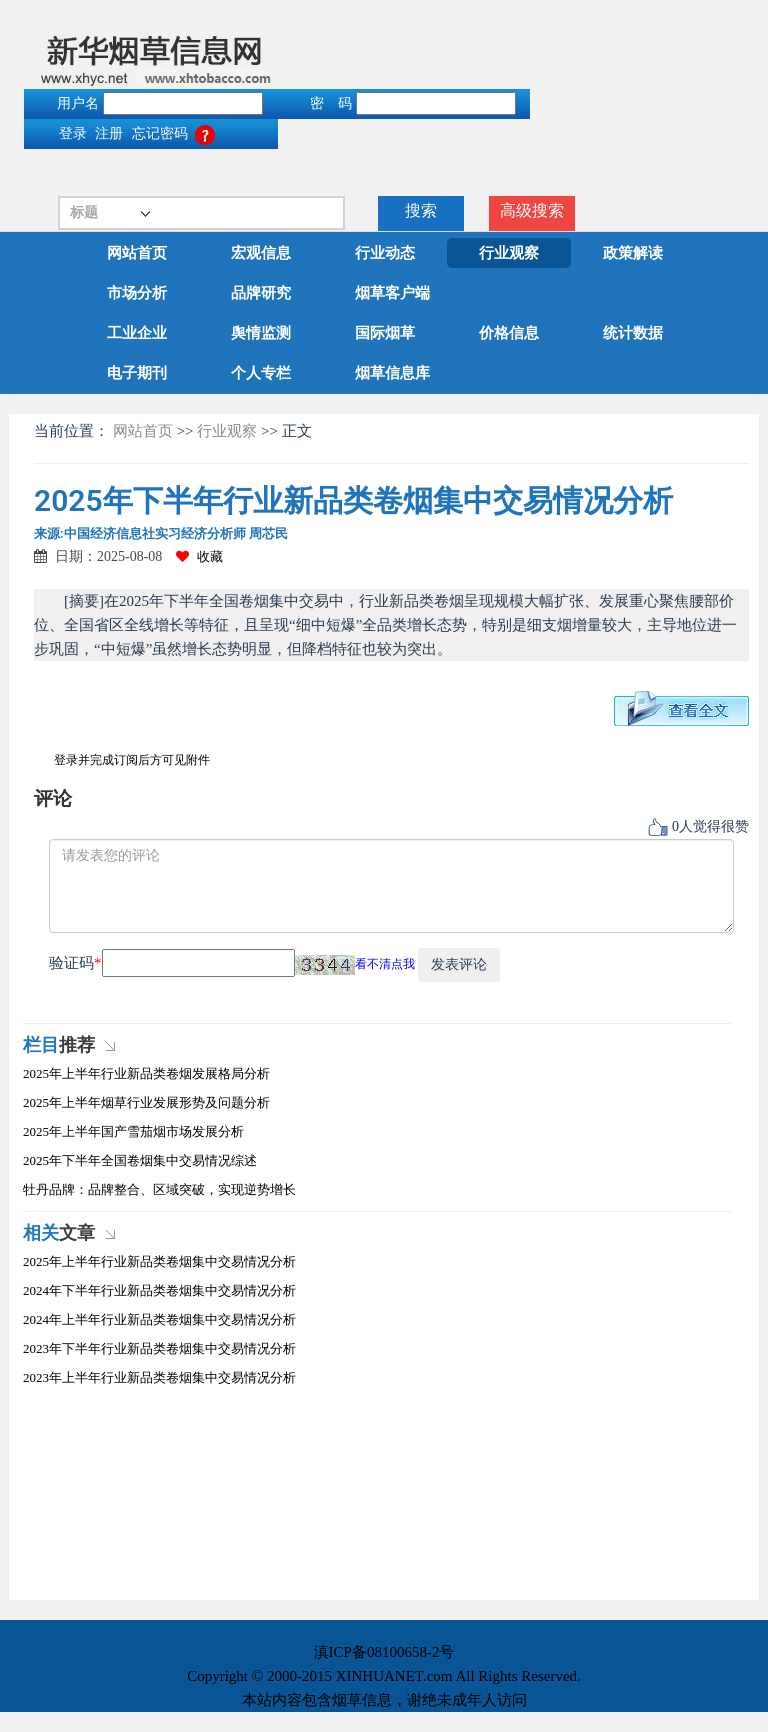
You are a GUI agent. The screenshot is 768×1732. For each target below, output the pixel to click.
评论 (53, 798)
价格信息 (509, 333)
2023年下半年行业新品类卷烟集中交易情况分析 (159, 1348)
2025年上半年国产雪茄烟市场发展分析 (133, 1131)
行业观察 (509, 253)
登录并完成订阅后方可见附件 (132, 760)
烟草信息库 (392, 373)
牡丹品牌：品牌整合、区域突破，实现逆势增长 (159, 1189)
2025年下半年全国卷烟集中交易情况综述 (140, 1160)
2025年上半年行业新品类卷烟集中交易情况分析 (159, 1261)
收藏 (199, 556)
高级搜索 (532, 210)
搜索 (421, 210)
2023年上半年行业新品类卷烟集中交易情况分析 (159, 1377)
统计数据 (633, 333)
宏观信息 (261, 253)
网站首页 (137, 253)
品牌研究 (261, 293)
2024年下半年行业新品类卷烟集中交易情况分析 (159, 1290)
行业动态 (385, 253)
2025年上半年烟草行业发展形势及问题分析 (146, 1102)
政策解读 (633, 253)
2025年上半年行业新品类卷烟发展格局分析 (146, 1073)
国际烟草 (385, 333)
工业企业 (137, 333)
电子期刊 (137, 373)
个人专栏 (261, 373)
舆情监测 (261, 333)
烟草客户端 (392, 293)
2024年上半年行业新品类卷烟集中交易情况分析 (159, 1319)
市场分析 (137, 293)
